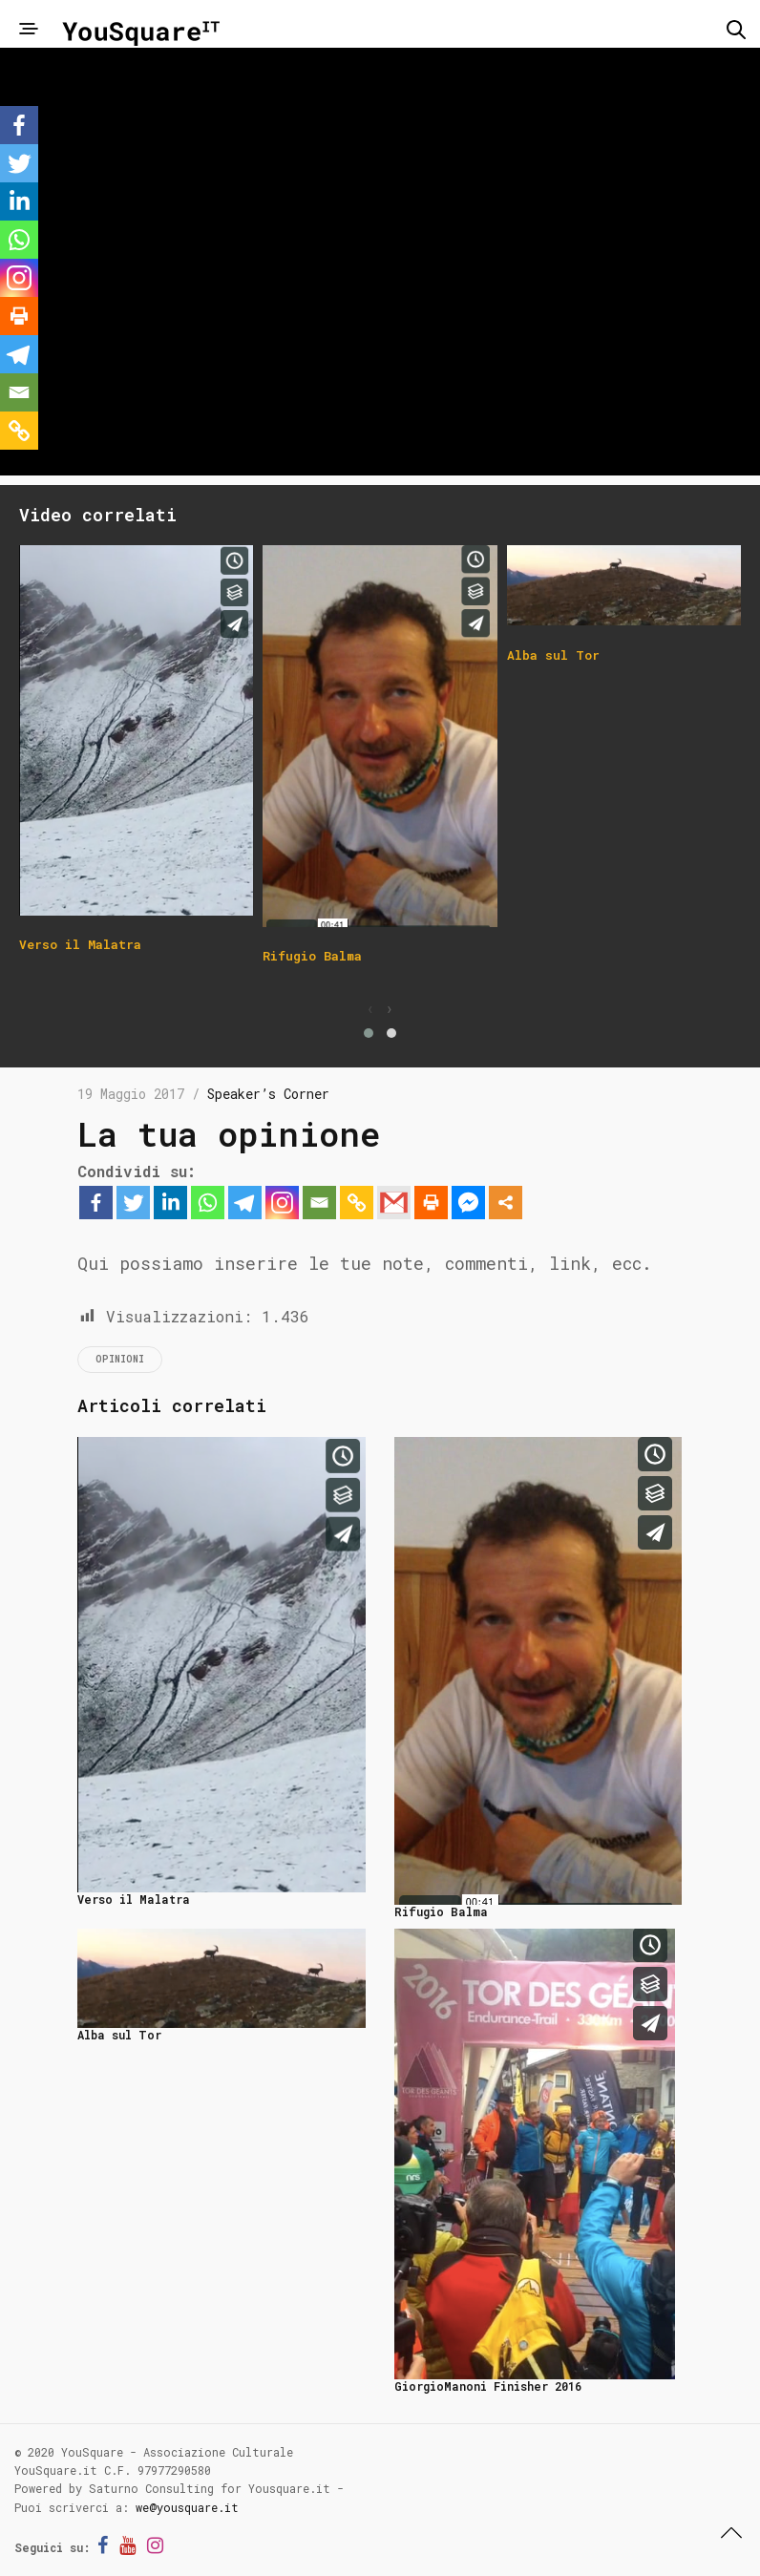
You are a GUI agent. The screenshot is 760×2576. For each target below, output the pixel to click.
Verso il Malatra (133, 1899)
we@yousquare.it (187, 2507)
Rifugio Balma (441, 1911)
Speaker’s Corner (268, 1094)
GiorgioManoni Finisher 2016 (487, 2386)
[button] (368, 1033)
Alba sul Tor (119, 2034)
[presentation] (370, 1008)
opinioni (119, 1359)
